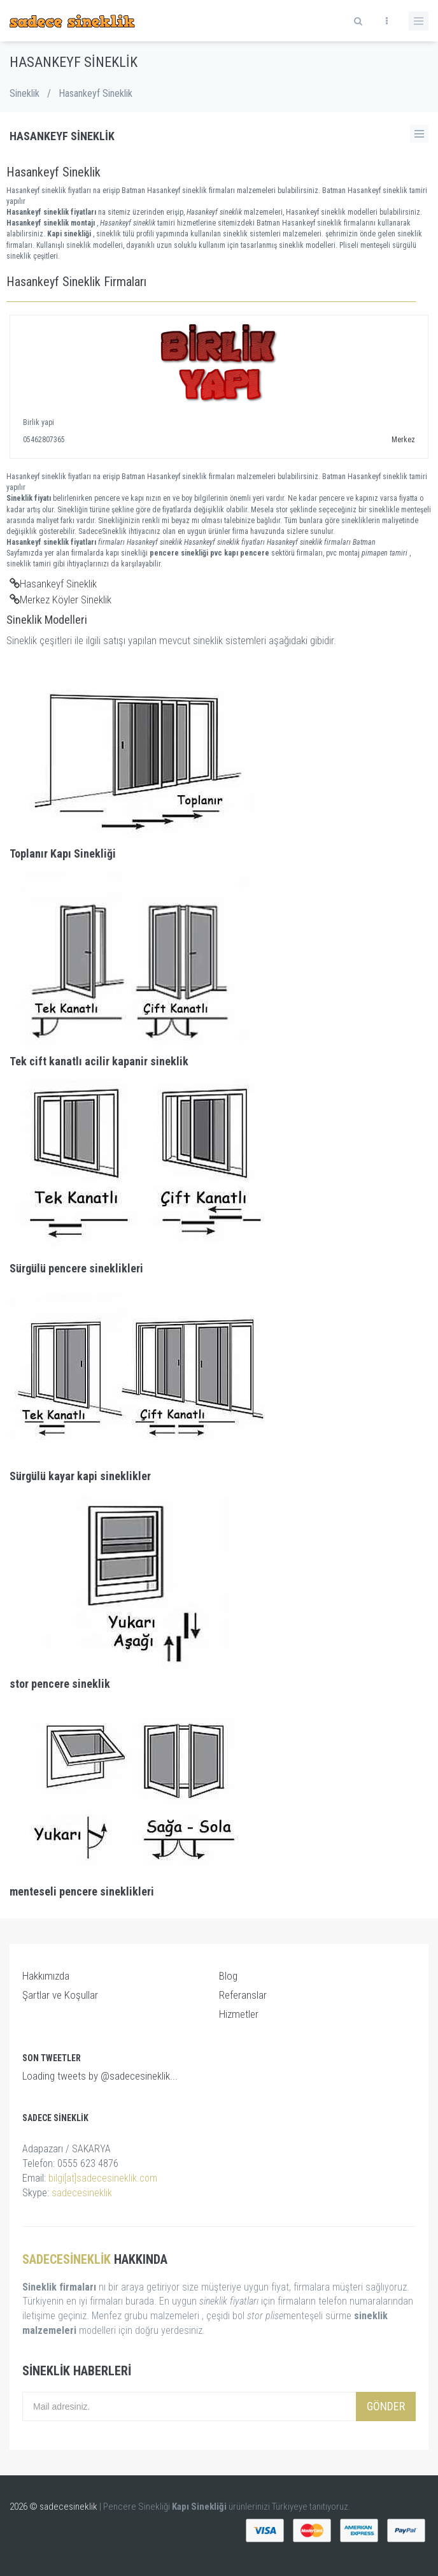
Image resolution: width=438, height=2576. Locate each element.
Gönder (386, 2406)
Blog (228, 1975)
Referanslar (243, 1995)
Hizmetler (238, 2014)
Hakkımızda (45, 1975)
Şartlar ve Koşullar (60, 1995)
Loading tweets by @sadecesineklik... (100, 2075)
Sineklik (24, 93)
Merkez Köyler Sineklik (60, 599)
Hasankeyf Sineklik (53, 583)
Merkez (403, 439)
